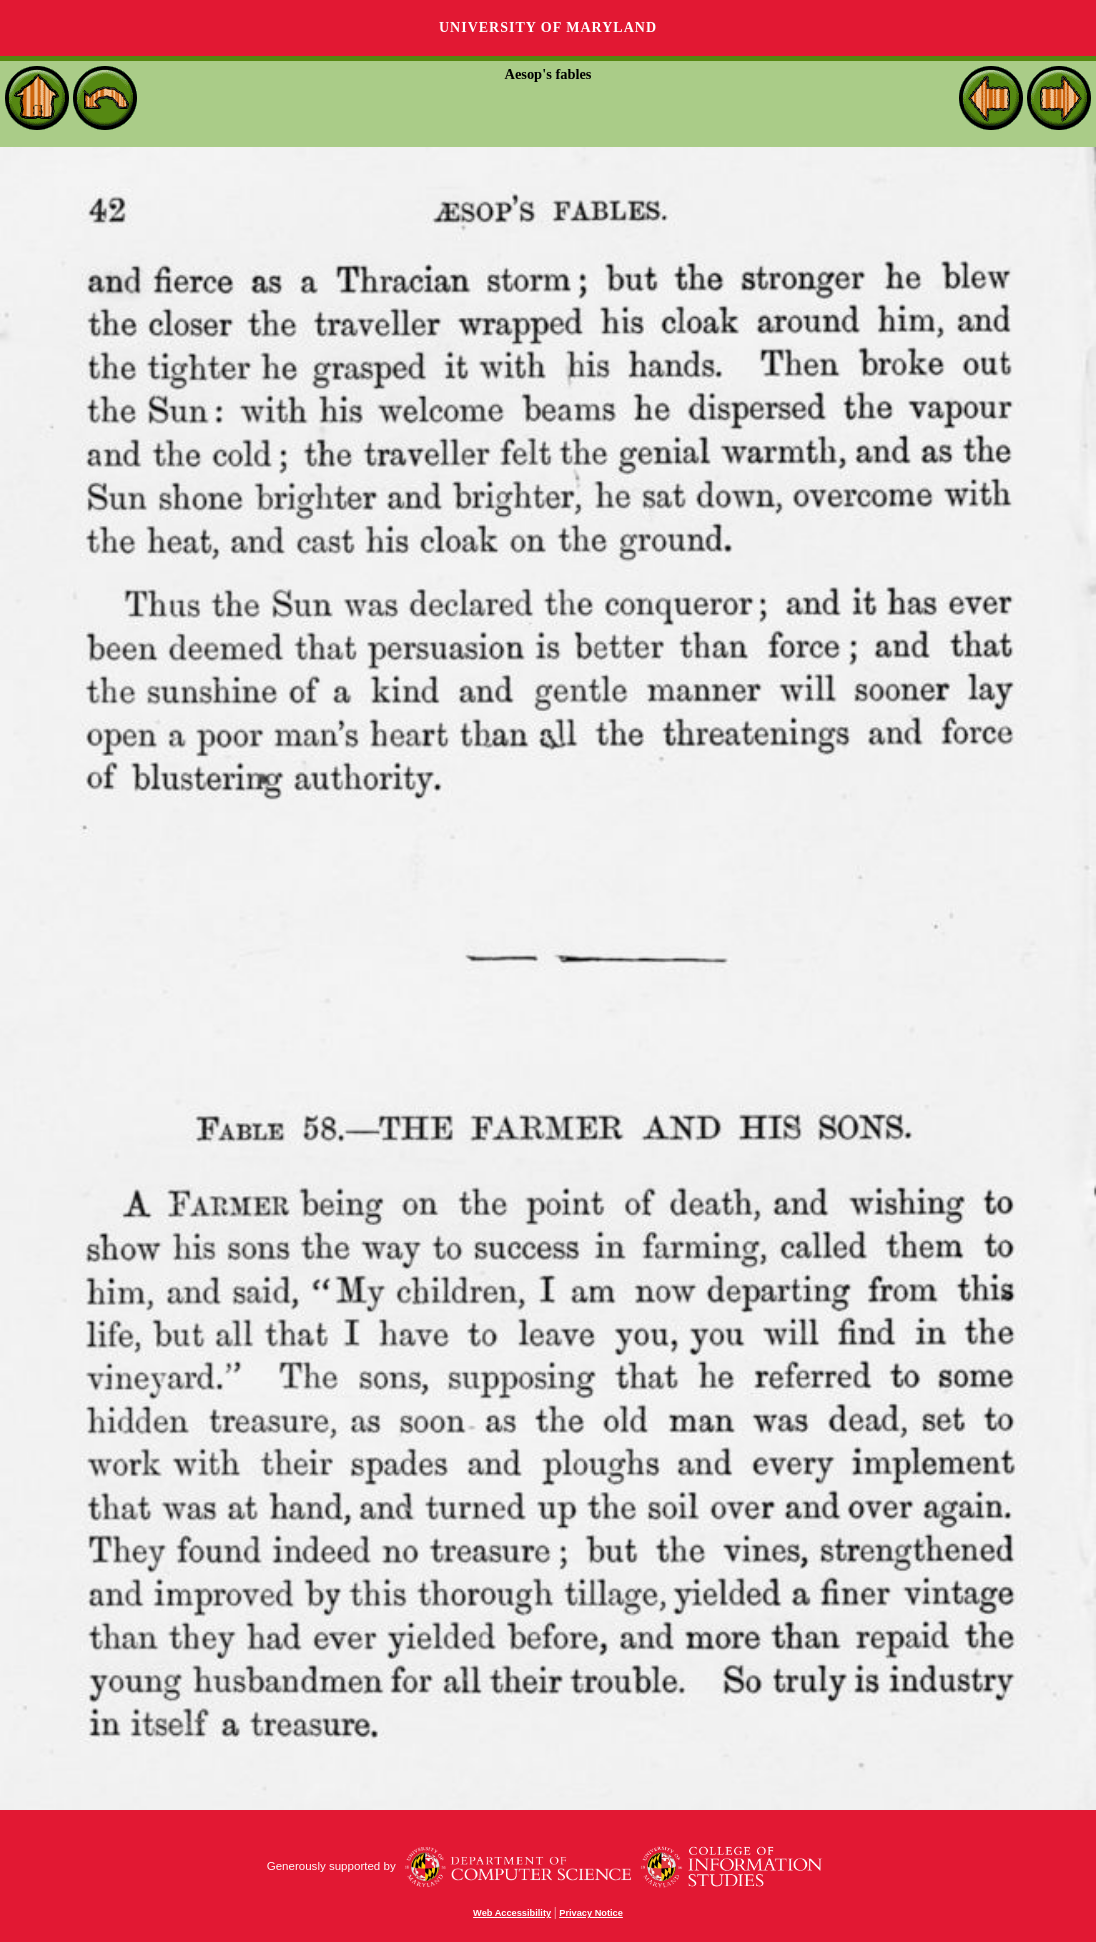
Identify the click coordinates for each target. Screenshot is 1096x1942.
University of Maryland (548, 27)
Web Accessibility (512, 1913)
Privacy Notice (591, 1913)
